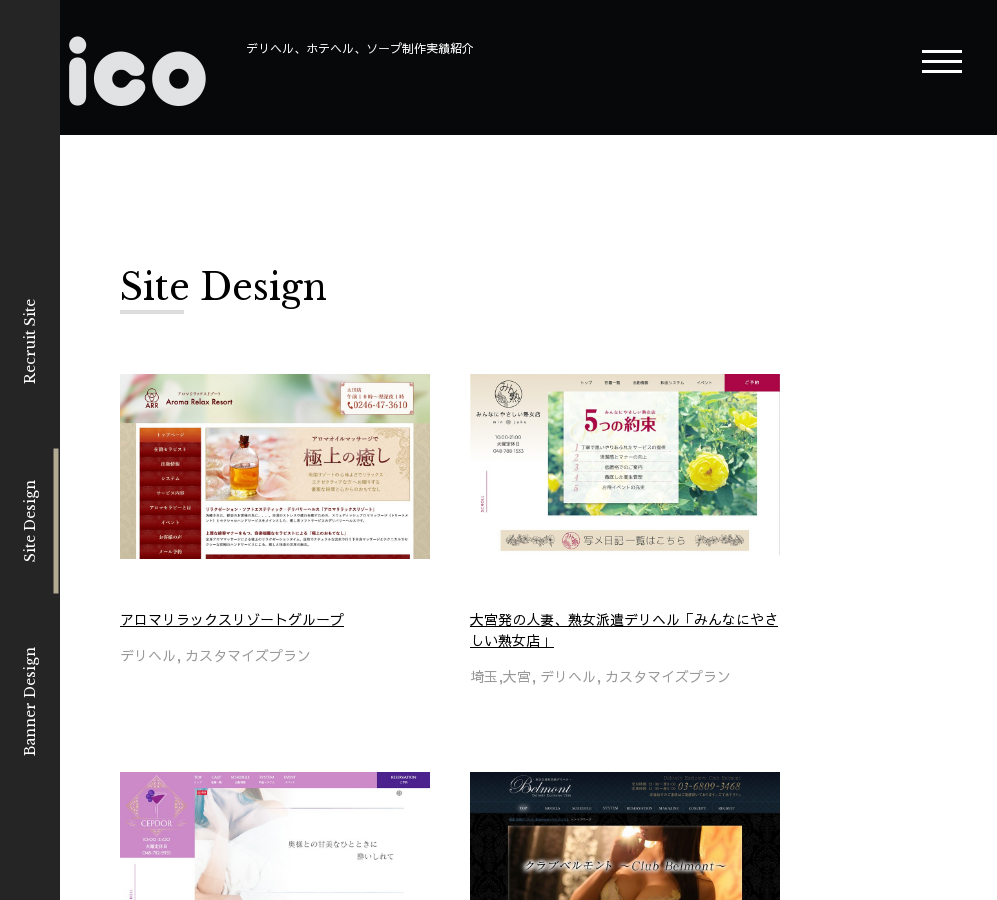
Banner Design (30, 701)
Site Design (30, 521)
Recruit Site (30, 341)
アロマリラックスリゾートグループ (232, 619)
